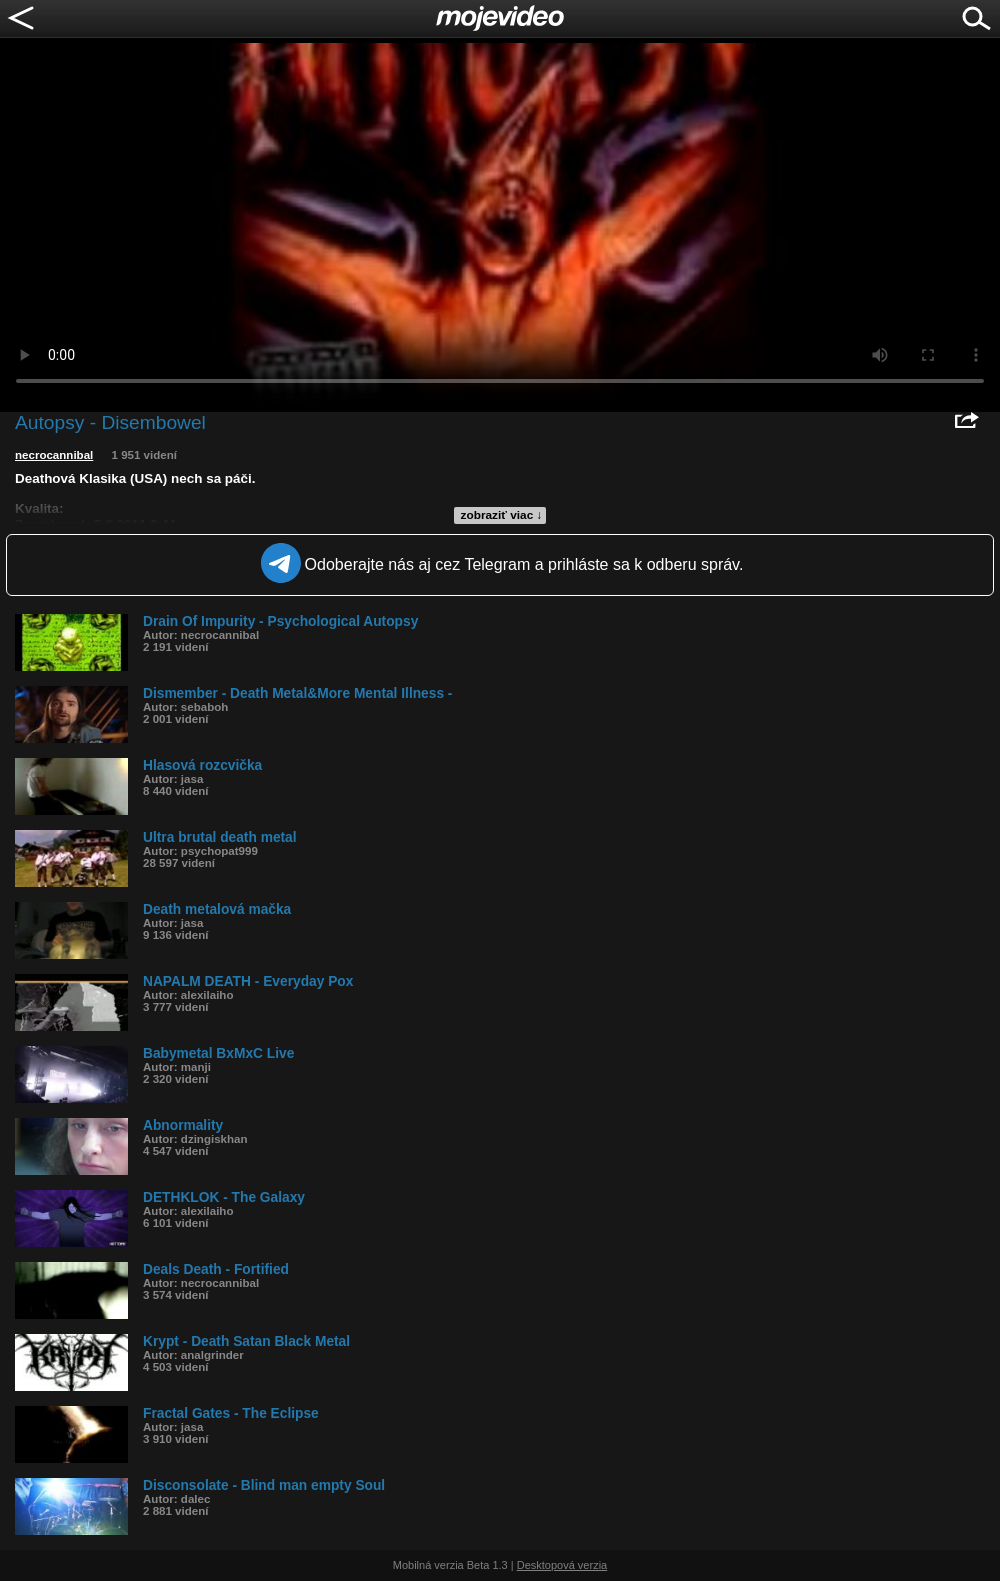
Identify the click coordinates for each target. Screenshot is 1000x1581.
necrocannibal (54, 455)
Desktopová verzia (562, 1565)
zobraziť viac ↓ (502, 515)
